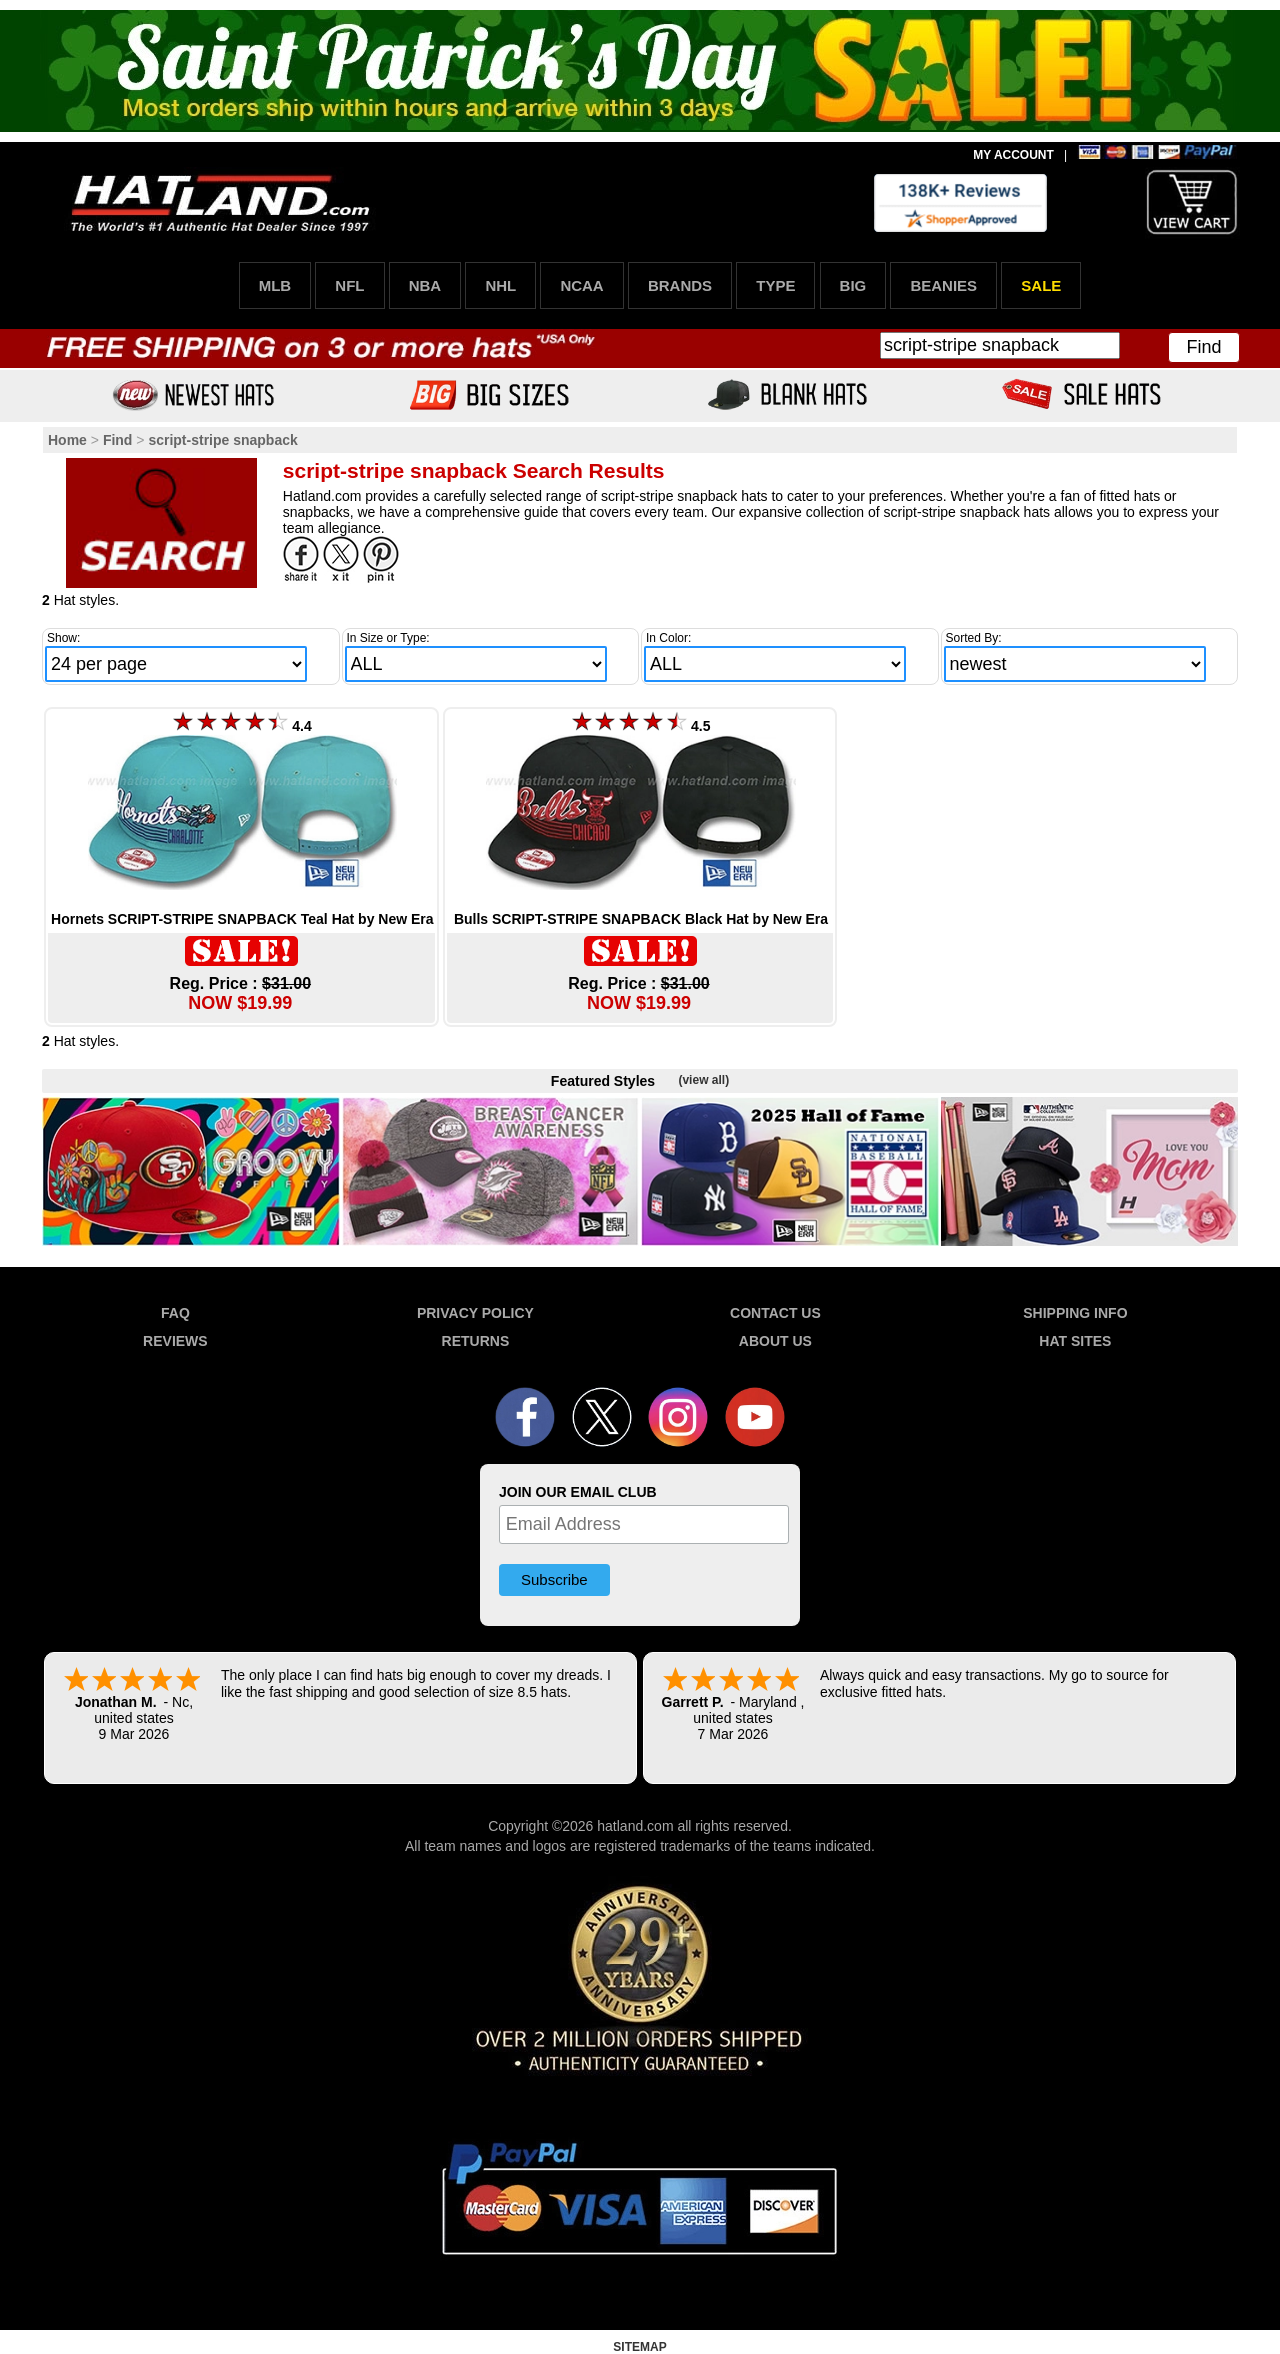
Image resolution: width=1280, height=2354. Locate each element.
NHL (500, 285)
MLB (275, 285)
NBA (425, 285)
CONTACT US (775, 1313)
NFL (349, 285)
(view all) (703, 1080)
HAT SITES (1075, 1341)
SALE (1041, 285)
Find (1203, 347)
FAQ (175, 1313)
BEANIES (943, 285)
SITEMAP (639, 2347)
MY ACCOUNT (1013, 155)
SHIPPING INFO (1075, 1313)
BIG (853, 285)
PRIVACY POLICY (475, 1313)
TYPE (775, 285)
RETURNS (476, 1341)
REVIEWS (175, 1341)
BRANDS (680, 285)
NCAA (581, 285)
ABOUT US (775, 1341)
